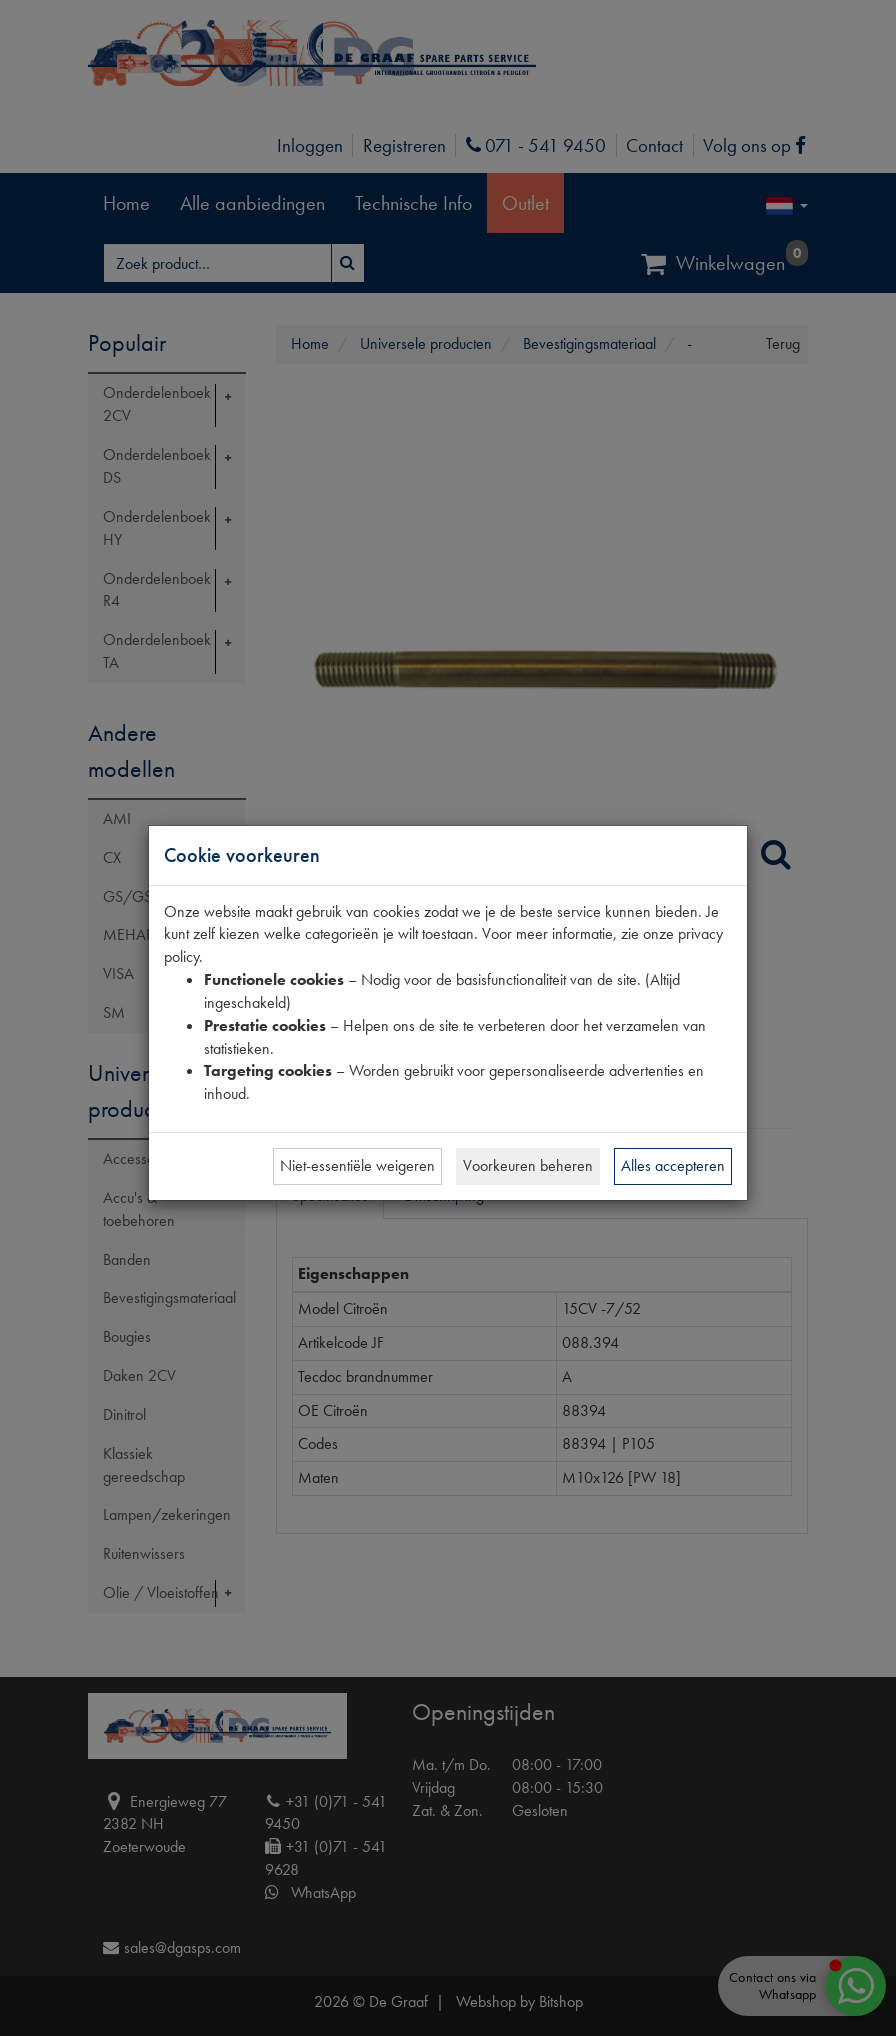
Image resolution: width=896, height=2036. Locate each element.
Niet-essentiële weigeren (357, 1165)
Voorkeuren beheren (528, 1165)
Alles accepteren (673, 1165)
